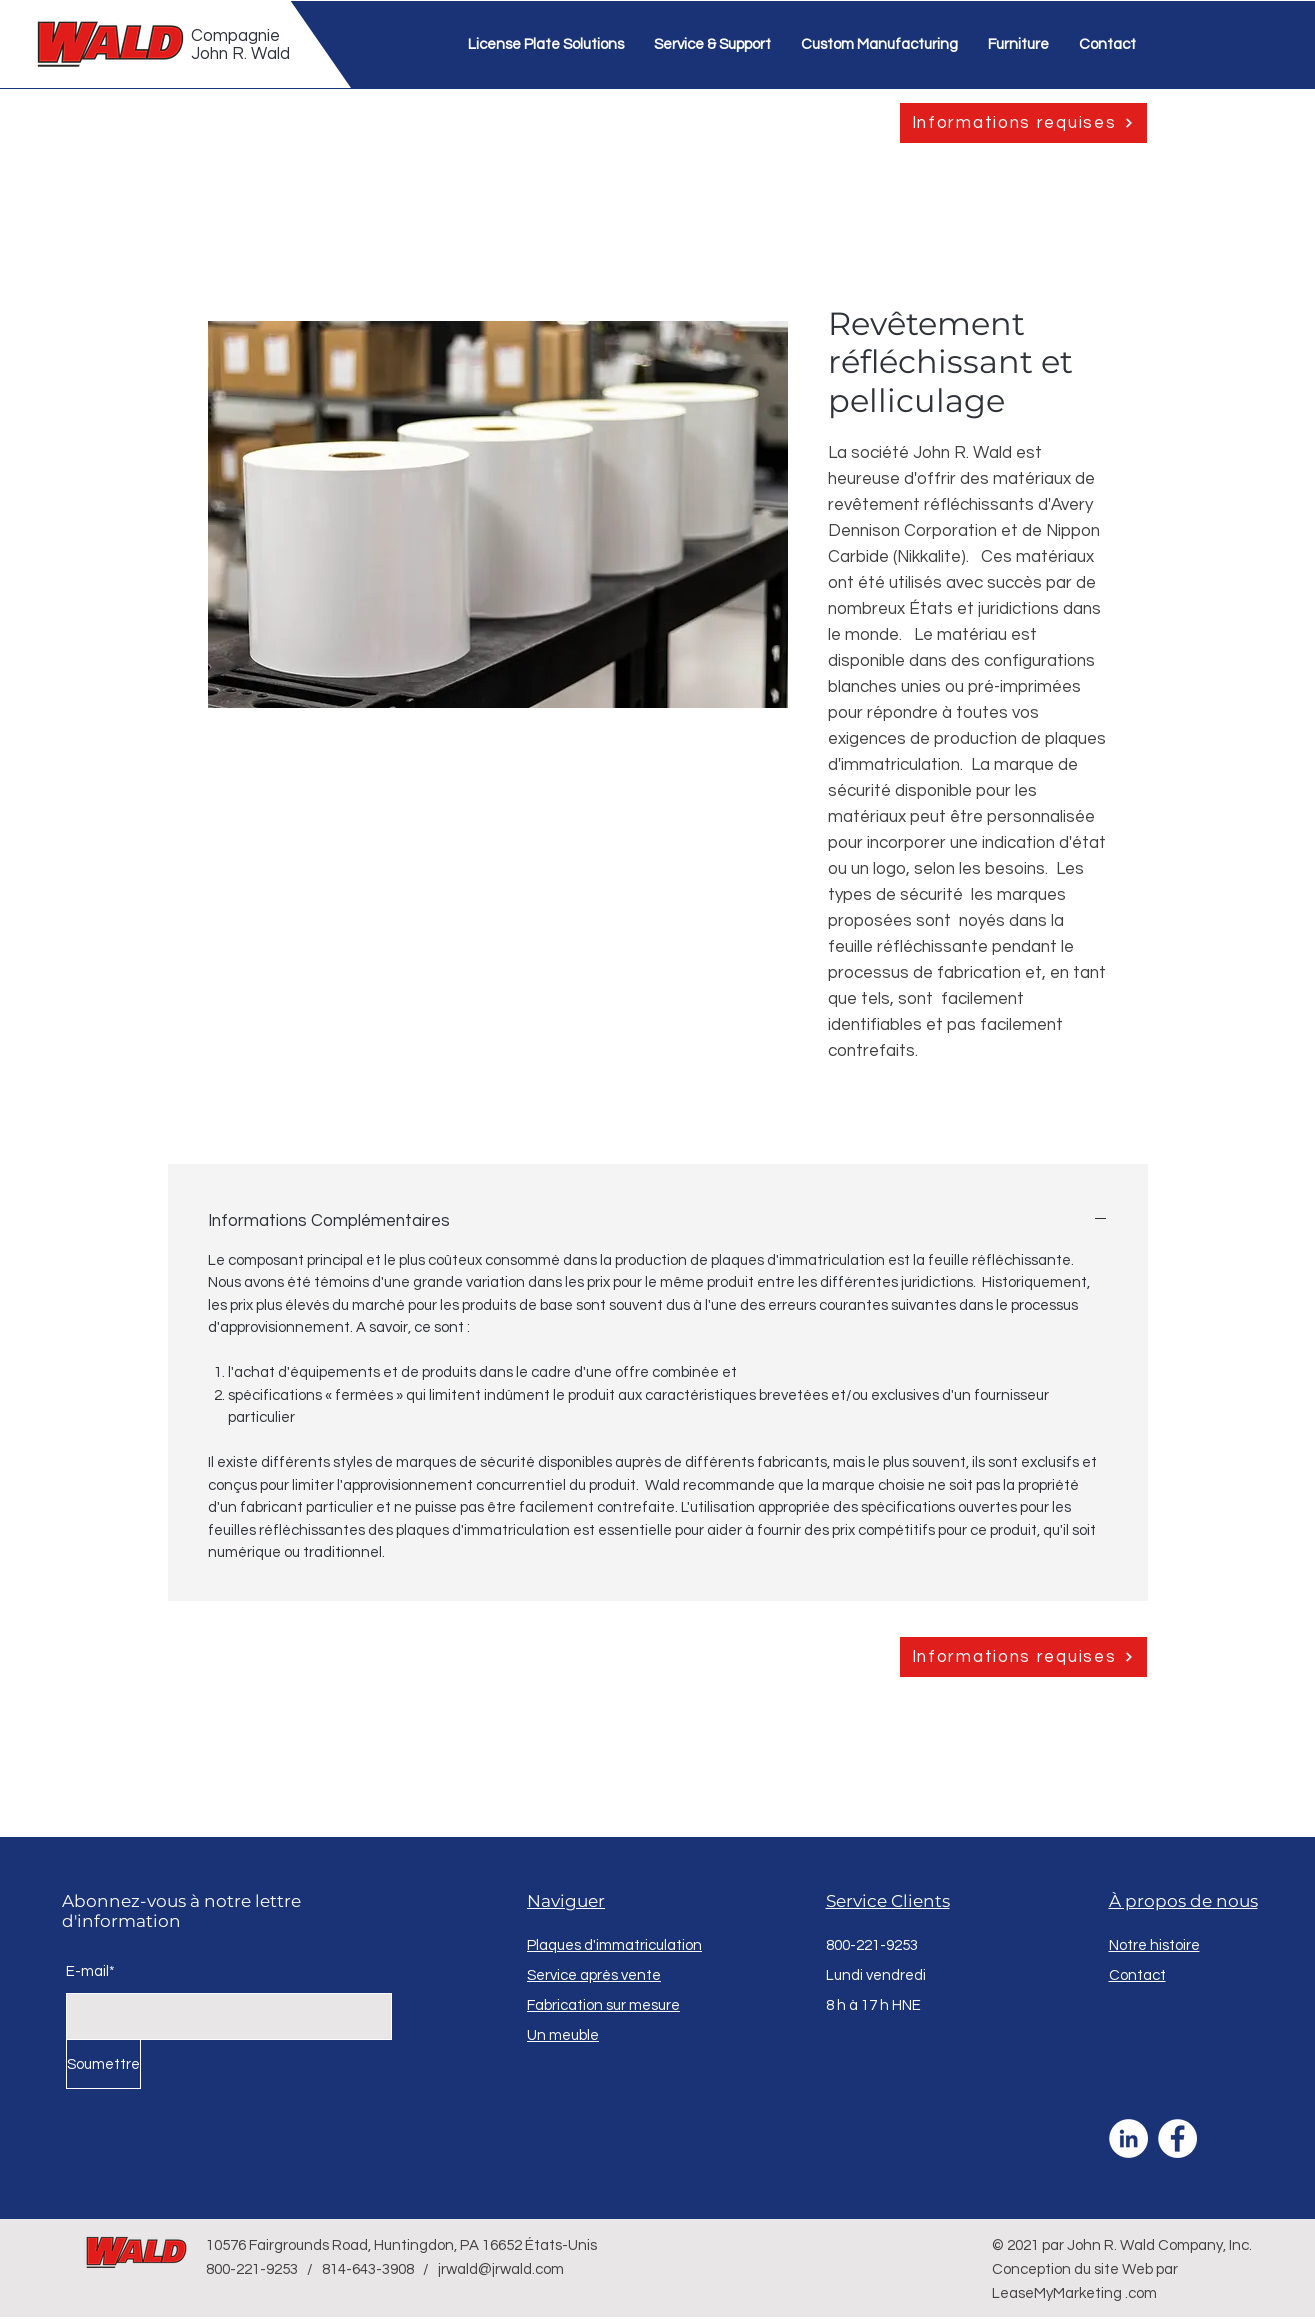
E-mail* (90, 1971)
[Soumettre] (103, 2064)
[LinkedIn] (1128, 2138)
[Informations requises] (1023, 123)
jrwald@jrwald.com (501, 2269)
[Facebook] (1177, 2138)
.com (1141, 2293)
